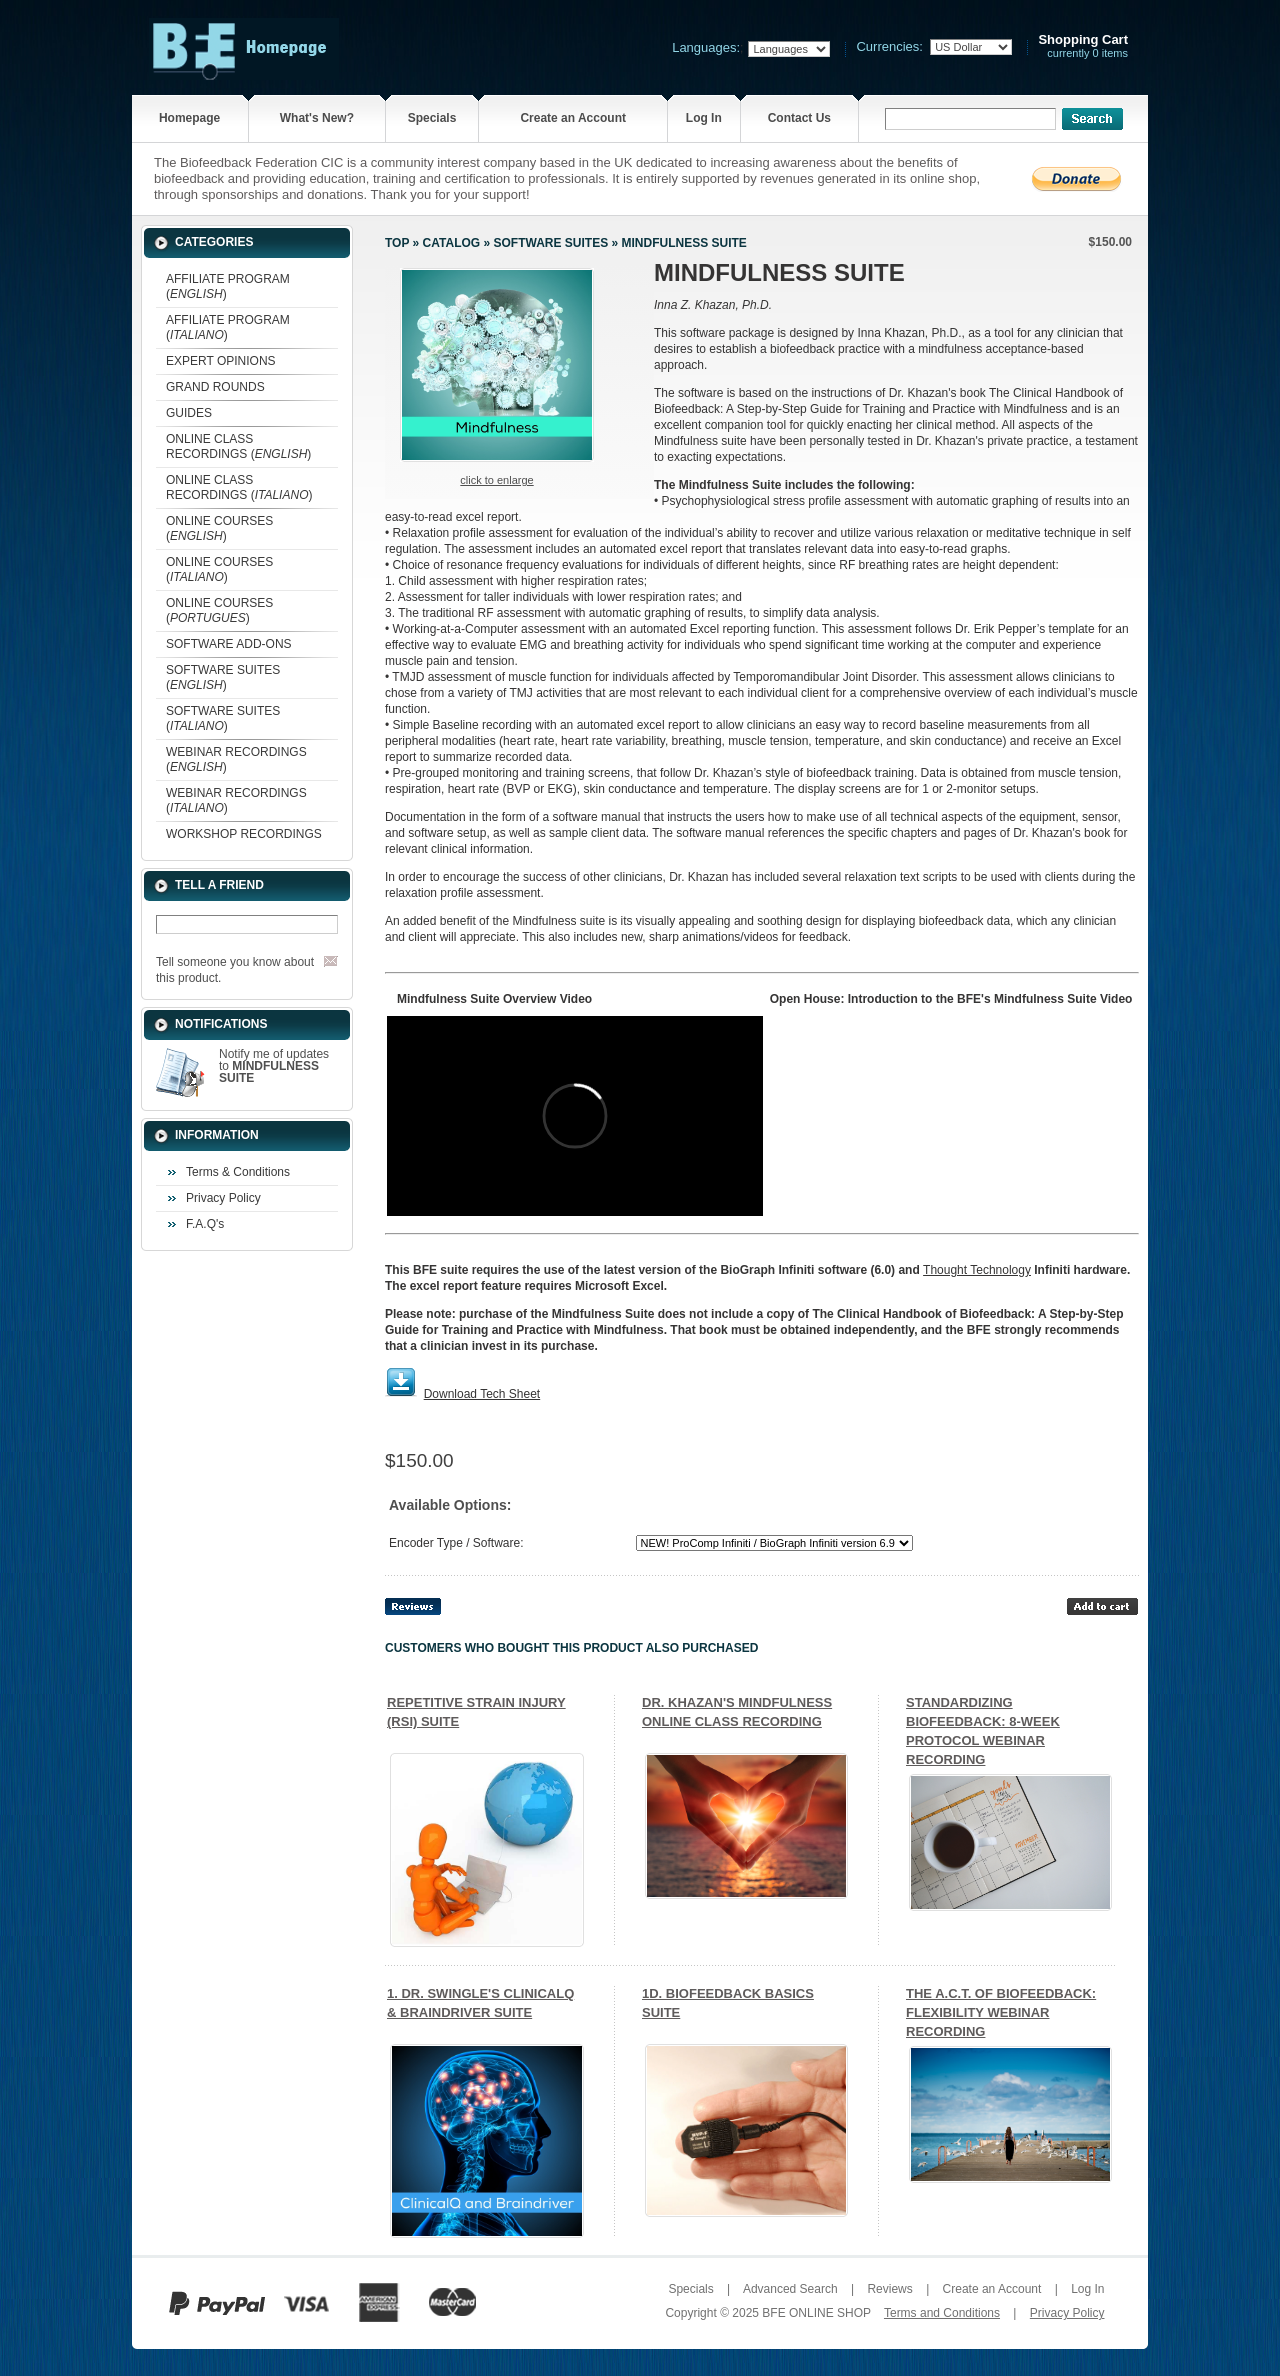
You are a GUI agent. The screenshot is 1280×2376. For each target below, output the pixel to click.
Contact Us (799, 118)
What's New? (317, 118)
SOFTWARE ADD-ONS (229, 644)
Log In (704, 118)
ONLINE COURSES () (219, 528)
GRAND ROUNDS (215, 387)
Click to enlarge (496, 480)
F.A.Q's (205, 1224)
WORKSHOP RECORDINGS (244, 834)
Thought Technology (977, 1270)
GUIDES (189, 413)
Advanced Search (790, 2289)
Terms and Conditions (942, 2313)
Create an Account (573, 118)
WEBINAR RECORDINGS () (236, 759)
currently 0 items (1083, 46)
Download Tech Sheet (482, 1394)
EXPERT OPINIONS (221, 361)
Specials (432, 118)
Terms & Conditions (238, 1172)
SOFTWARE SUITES (550, 243)
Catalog (452, 243)
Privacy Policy (223, 1198)
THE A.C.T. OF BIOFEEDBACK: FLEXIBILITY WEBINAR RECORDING (1001, 2012)
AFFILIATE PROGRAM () (228, 286)
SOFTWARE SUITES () (223, 677)
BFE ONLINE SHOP (816, 2313)
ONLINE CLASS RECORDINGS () (238, 446)
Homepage (189, 118)
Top (397, 243)
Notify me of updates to (274, 1066)
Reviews (889, 2289)
